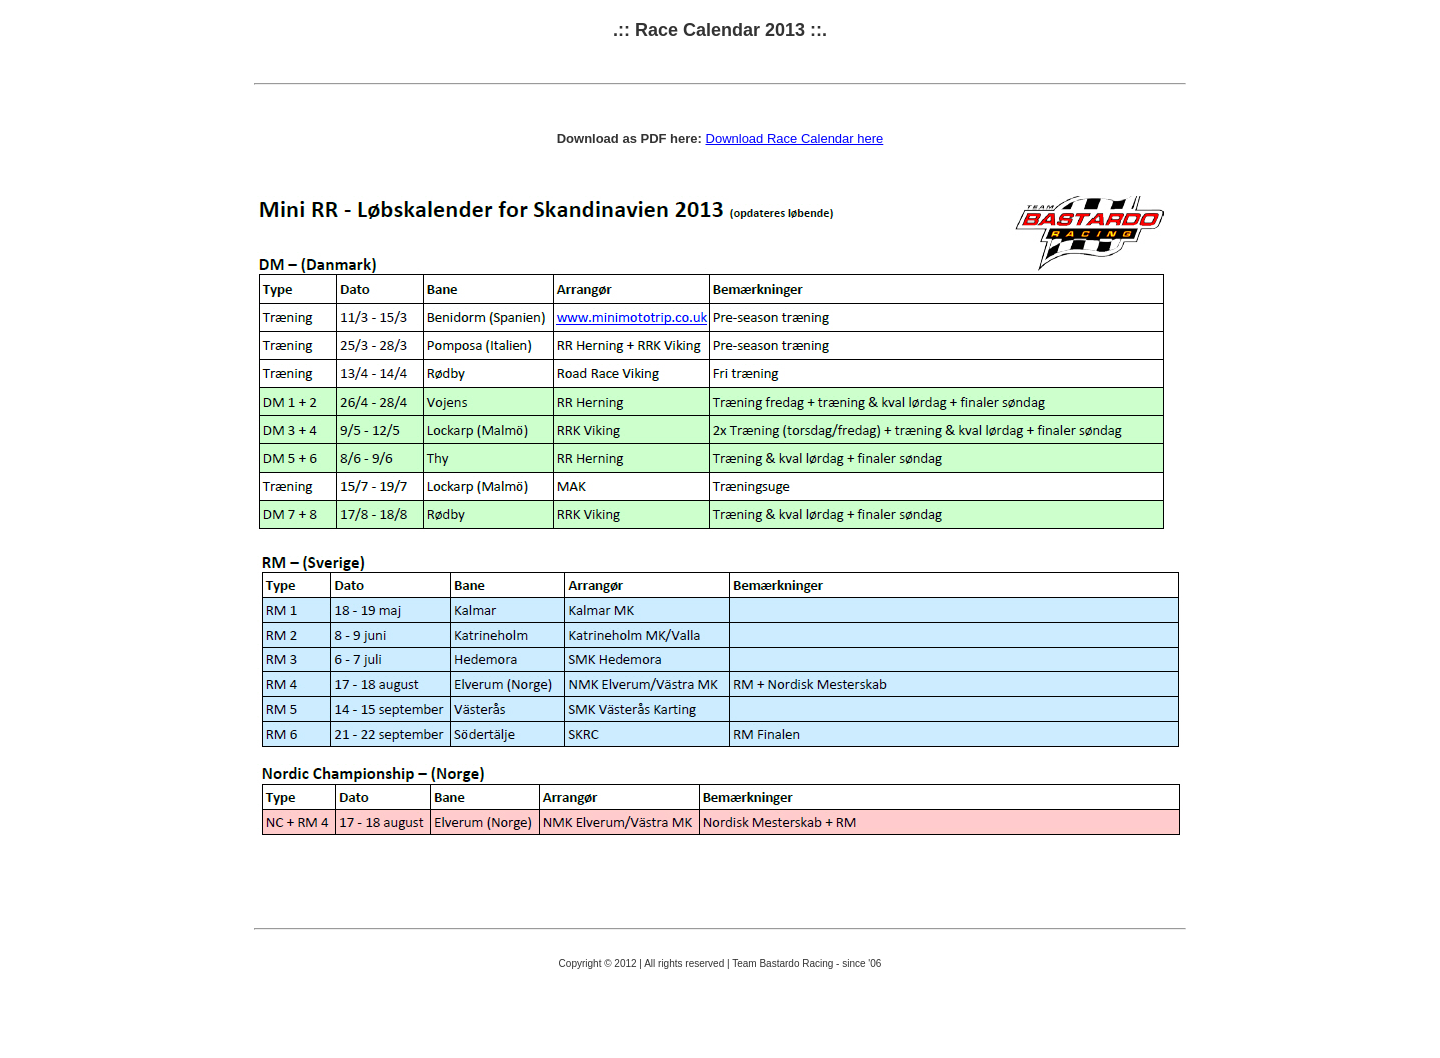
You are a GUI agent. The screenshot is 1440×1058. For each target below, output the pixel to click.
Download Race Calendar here (795, 138)
